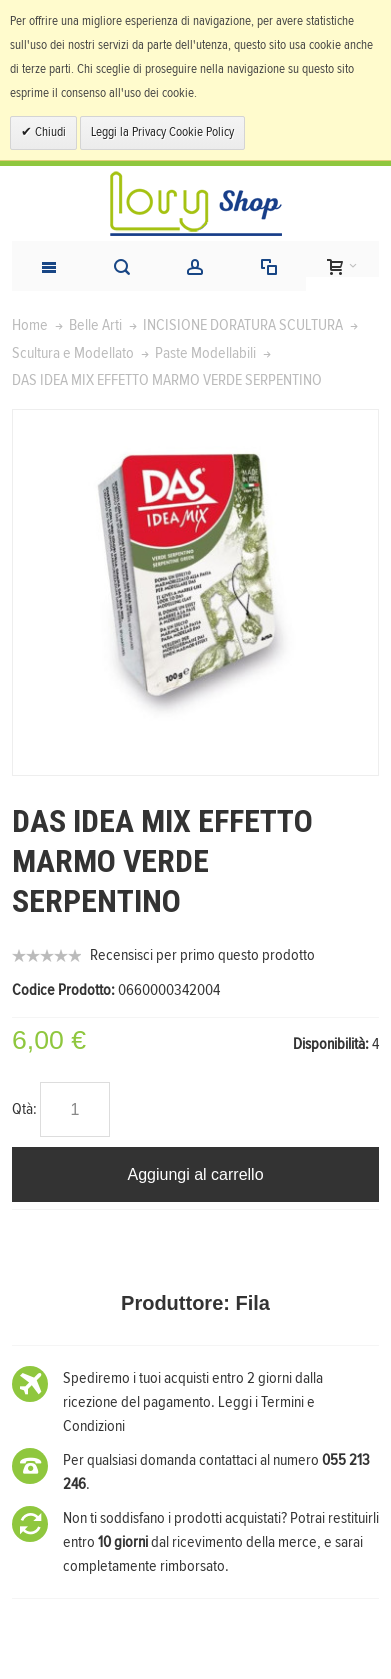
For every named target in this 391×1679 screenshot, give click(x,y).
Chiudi (49, 132)
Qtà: (24, 1109)
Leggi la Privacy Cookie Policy (162, 132)
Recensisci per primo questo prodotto (202, 955)
